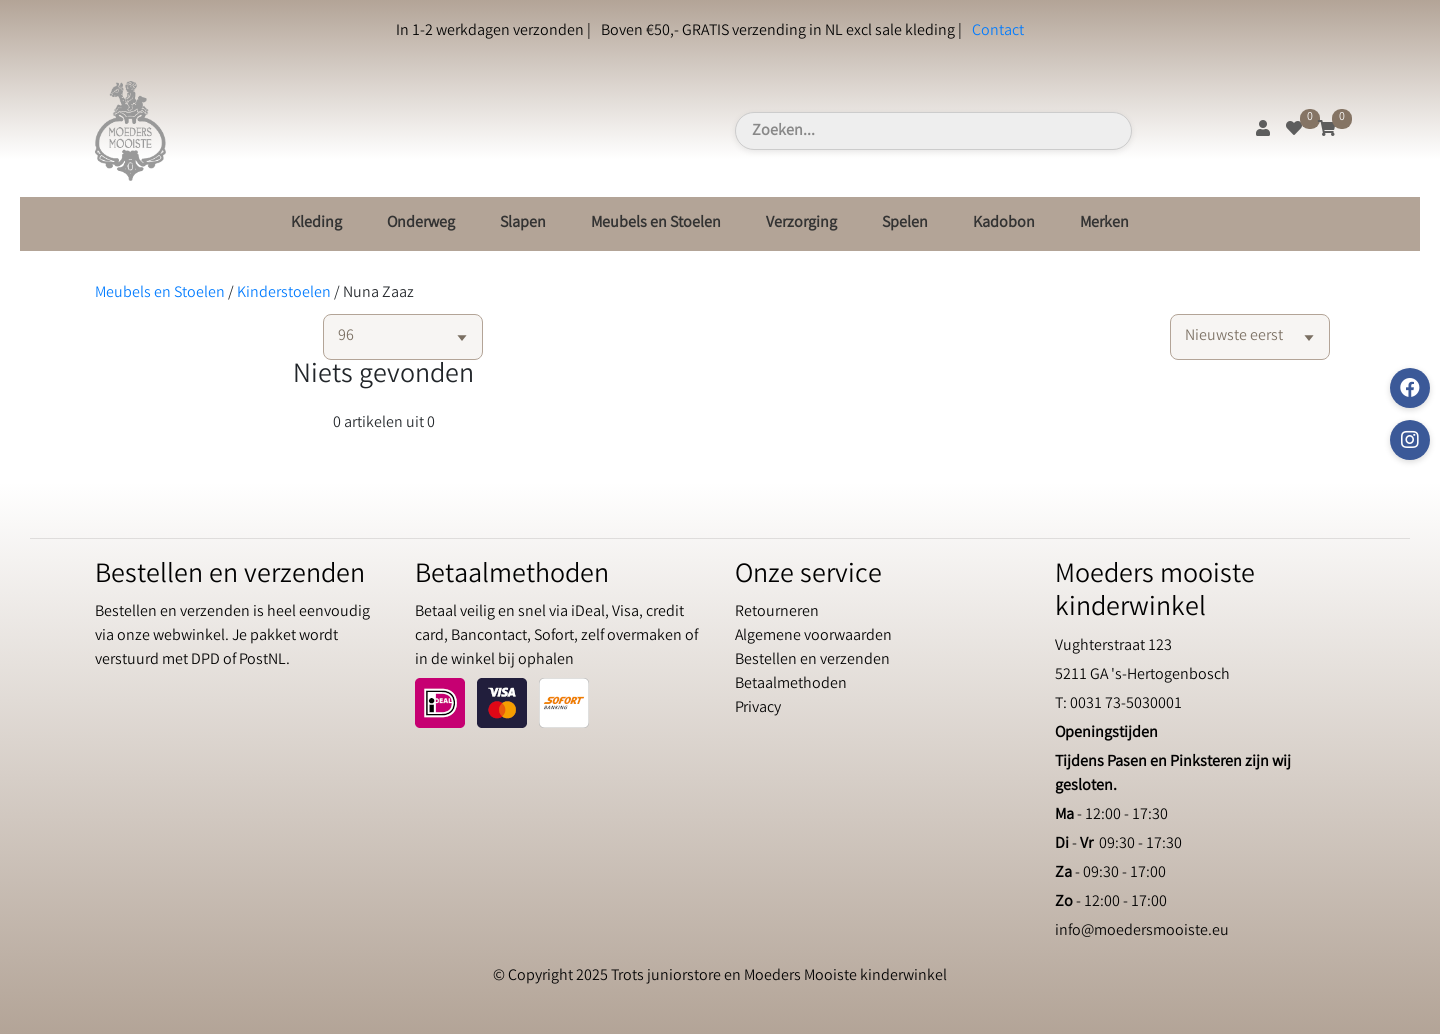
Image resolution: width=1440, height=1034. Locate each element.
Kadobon (1004, 223)
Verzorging (801, 223)
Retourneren (777, 612)
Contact (998, 31)
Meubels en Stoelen (656, 223)
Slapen (523, 223)
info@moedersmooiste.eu (1142, 931)
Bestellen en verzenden (812, 660)
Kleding (316, 223)
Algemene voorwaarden (813, 636)
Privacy (758, 708)
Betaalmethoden (791, 684)
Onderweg (421, 223)
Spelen (905, 223)
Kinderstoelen (284, 293)
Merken (1104, 223)
